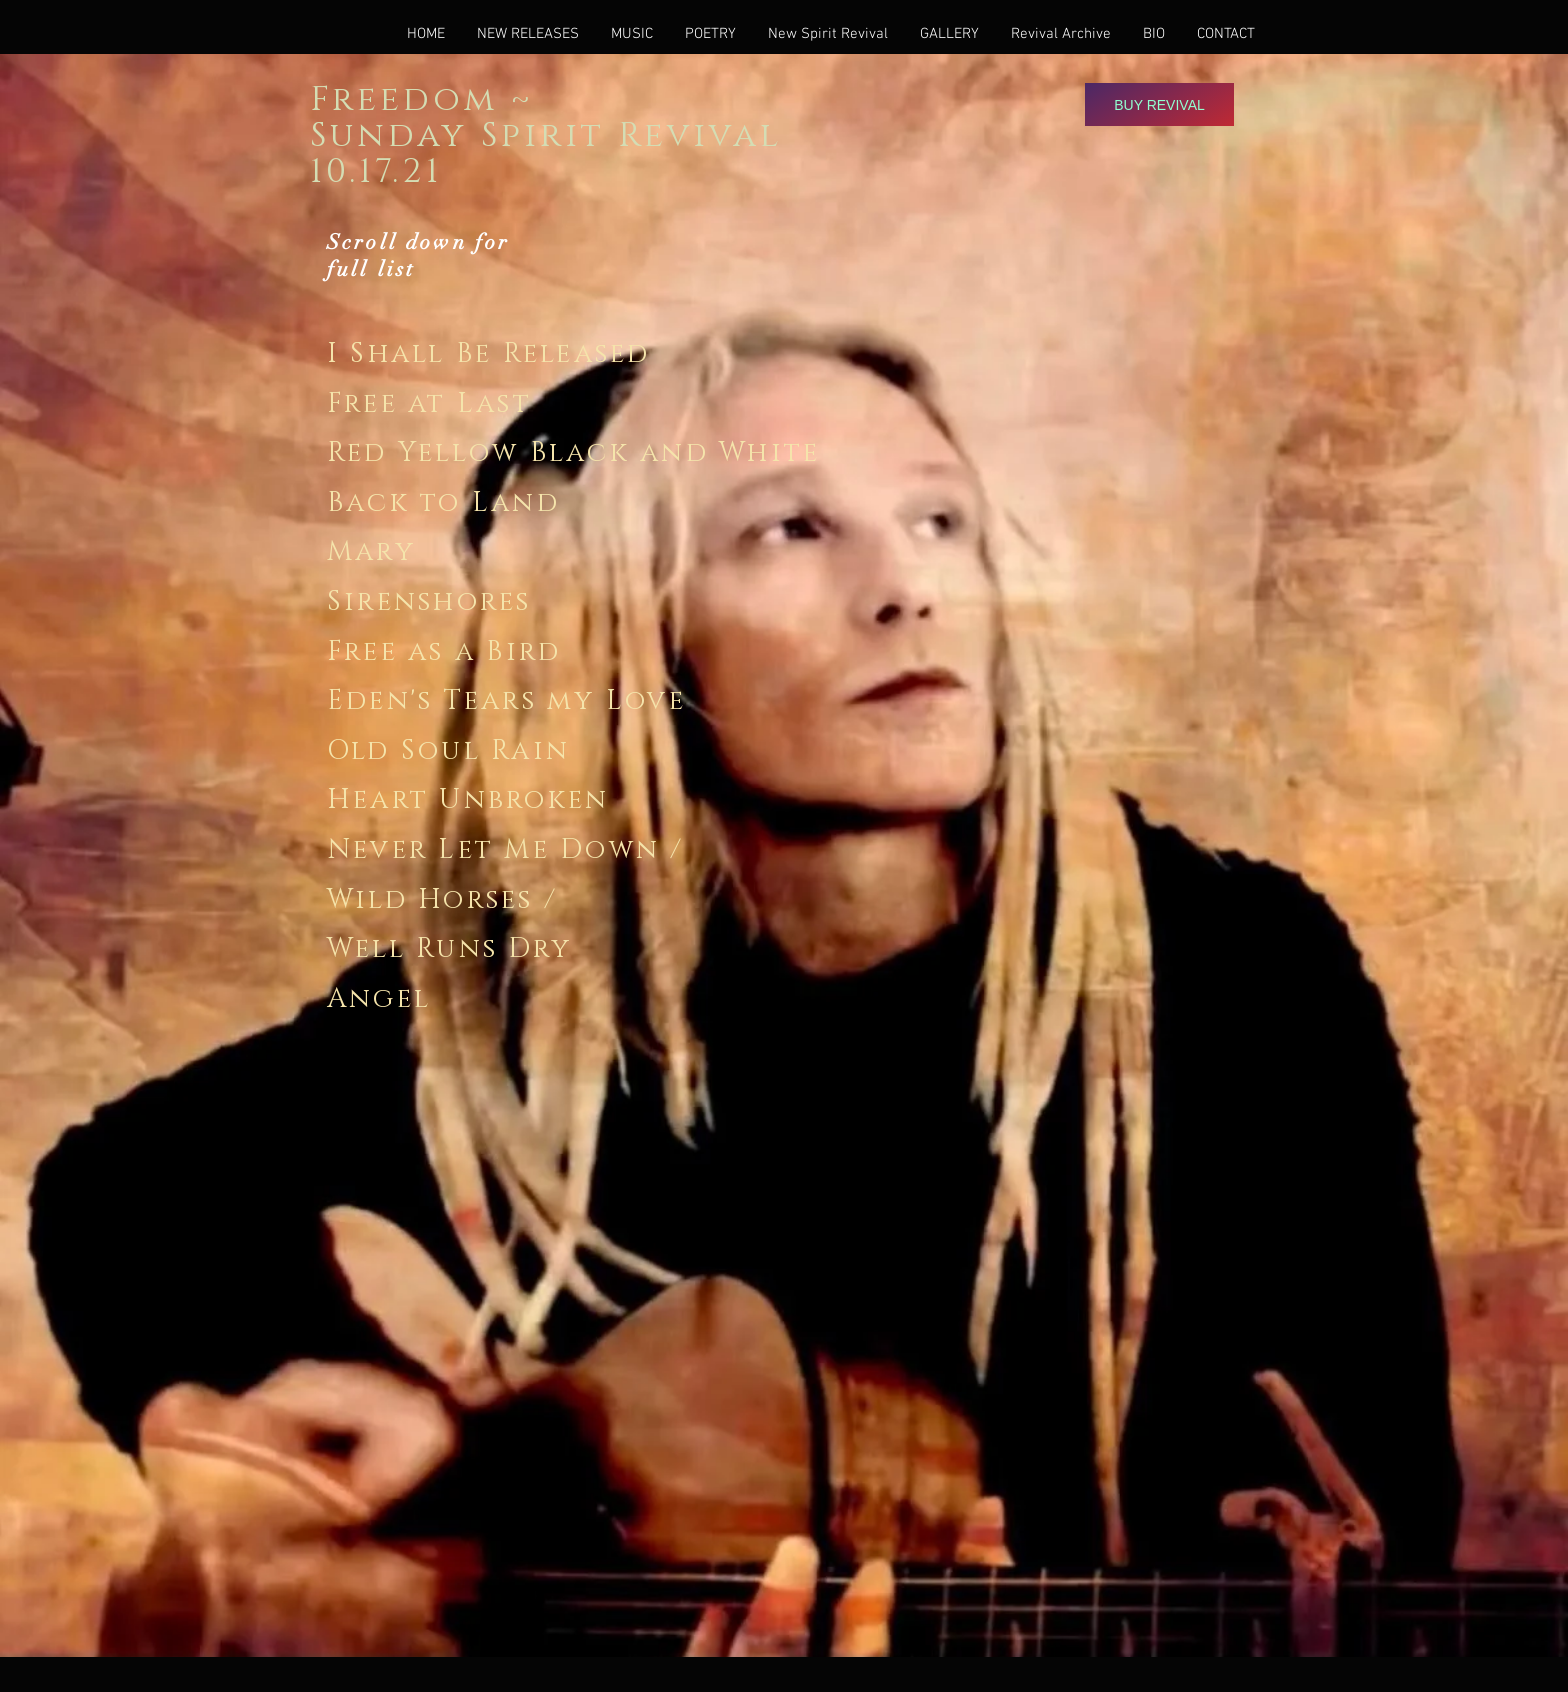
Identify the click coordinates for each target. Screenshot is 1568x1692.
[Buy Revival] (1159, 104)
